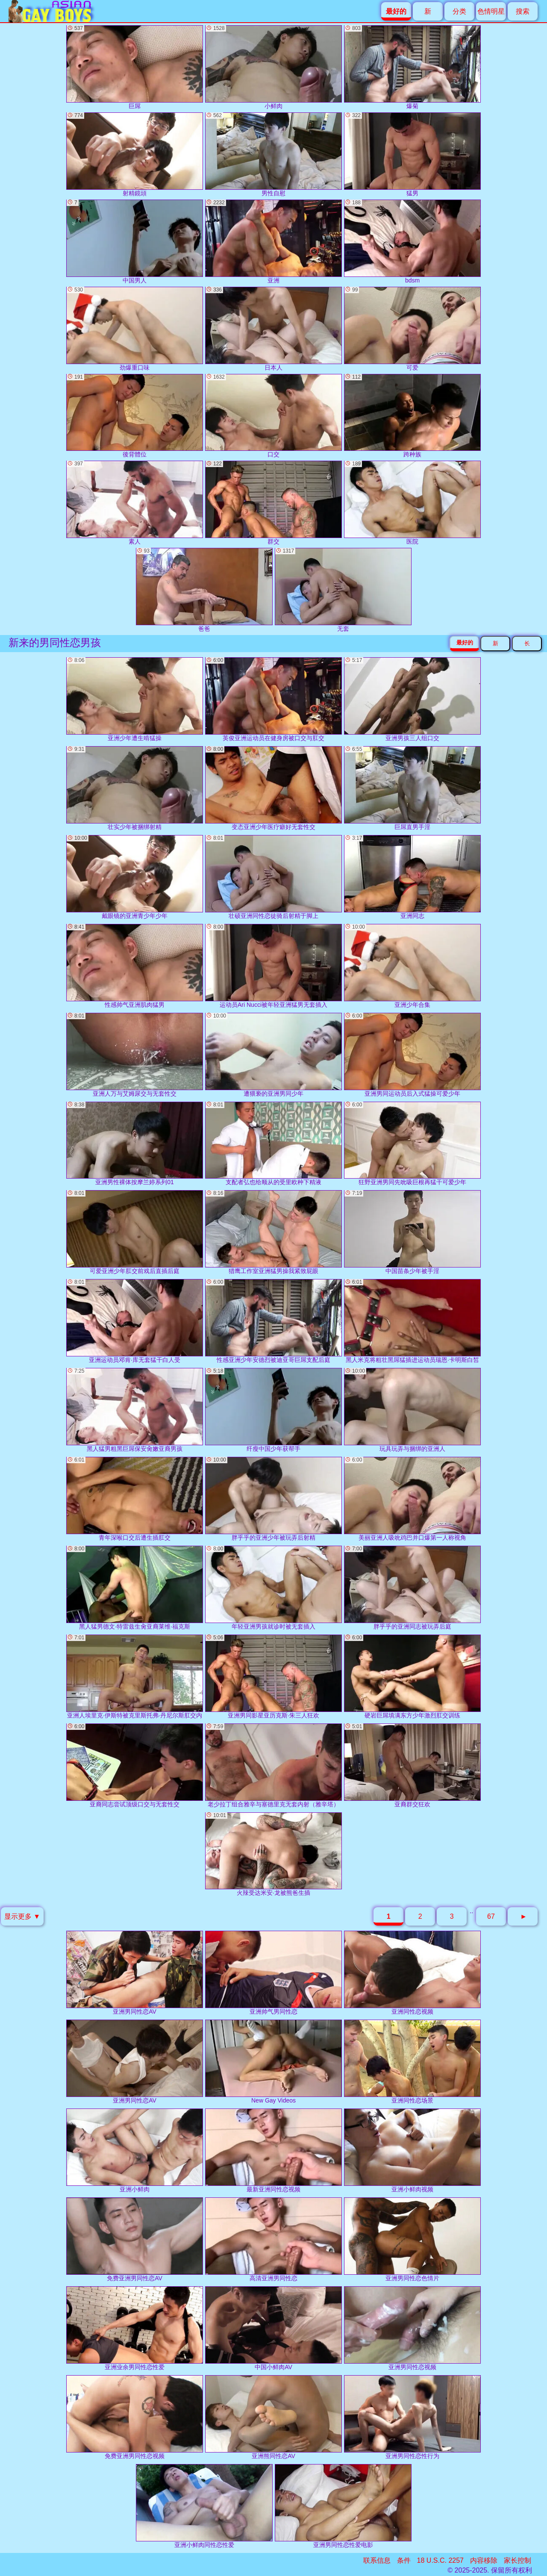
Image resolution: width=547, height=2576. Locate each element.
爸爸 (204, 590)
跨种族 (412, 416)
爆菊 (412, 67)
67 (491, 1916)
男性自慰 (273, 154)
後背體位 (134, 416)
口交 (273, 416)
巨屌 (134, 67)
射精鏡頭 (134, 154)
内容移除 (483, 2560)
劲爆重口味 (134, 329)
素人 (134, 503)
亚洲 (273, 242)
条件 (404, 2560)
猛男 (412, 154)
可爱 (412, 329)
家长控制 (517, 2560)
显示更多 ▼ (22, 1916)
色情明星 (491, 11)
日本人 (273, 329)
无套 (343, 590)
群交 (273, 503)
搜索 (522, 11)
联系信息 (377, 2560)
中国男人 (134, 242)
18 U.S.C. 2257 (440, 2560)
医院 (412, 503)
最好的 (464, 642)
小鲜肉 (273, 67)
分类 (459, 11)
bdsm (412, 242)
